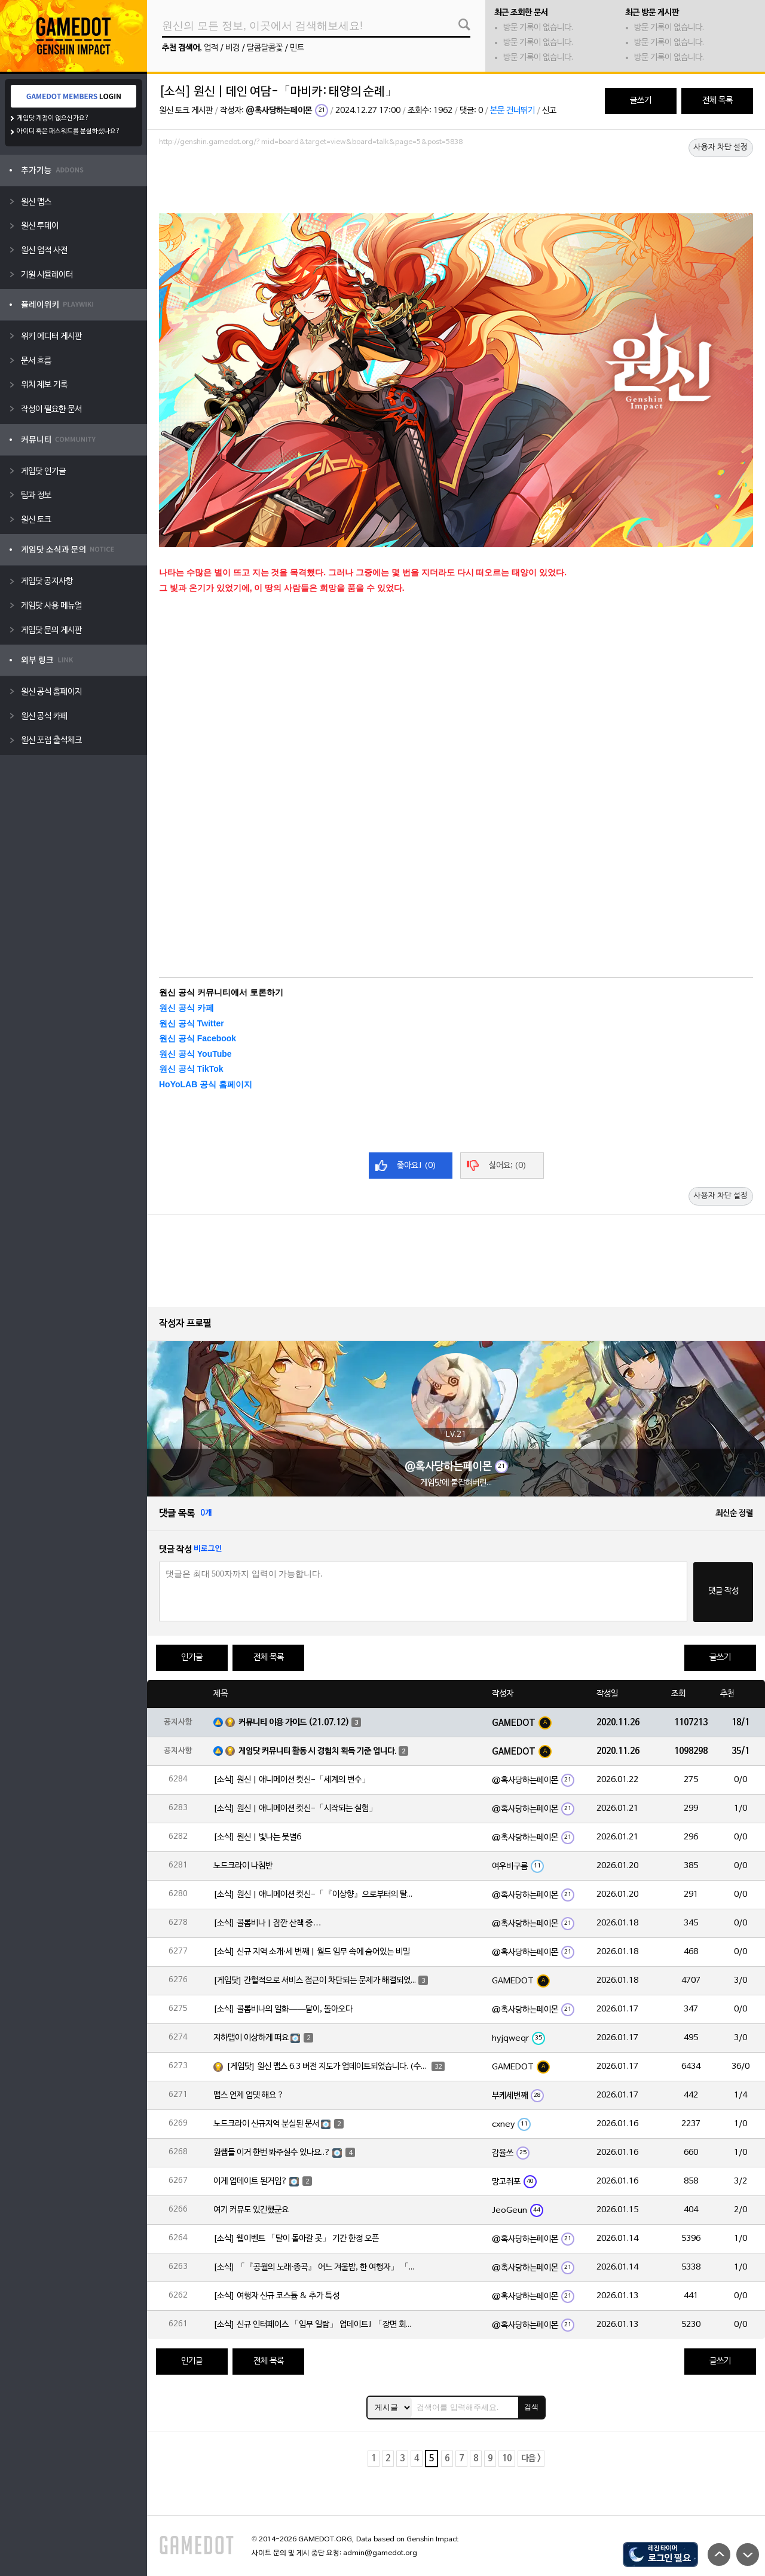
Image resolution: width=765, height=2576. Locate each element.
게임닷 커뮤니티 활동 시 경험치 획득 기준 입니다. (317, 1751)
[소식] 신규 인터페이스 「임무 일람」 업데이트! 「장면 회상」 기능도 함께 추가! (315, 2324)
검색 (531, 2407)
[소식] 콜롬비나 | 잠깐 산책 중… (267, 1923)
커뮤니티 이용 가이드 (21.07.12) (294, 1722)
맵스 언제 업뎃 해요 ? (248, 2095)
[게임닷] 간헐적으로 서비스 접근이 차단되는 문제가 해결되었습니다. (315, 1980)
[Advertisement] (456, 183)
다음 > (531, 2458)
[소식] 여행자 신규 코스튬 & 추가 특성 (276, 2296)
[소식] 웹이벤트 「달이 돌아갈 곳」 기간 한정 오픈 (296, 2238)
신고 (549, 110)
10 (507, 2458)
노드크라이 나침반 (243, 1866)
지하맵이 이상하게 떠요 (251, 2038)
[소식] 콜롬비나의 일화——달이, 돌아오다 (283, 2009)
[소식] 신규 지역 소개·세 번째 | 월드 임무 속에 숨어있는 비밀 (311, 1952)
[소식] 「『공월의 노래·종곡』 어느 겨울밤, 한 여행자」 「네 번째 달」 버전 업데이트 (315, 2267)
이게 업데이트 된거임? (250, 2181)
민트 (297, 48)
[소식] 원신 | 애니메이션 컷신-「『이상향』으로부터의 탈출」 (315, 1894)
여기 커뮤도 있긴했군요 (251, 2210)
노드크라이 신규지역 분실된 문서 (266, 2124)
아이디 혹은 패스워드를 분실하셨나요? (68, 131)
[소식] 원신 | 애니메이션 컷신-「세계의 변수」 (291, 1779)
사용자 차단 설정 (721, 147)
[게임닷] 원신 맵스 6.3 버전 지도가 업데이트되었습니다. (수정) (328, 2066)
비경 (232, 48)
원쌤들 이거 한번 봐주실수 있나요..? (272, 2152)
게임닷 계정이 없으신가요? (53, 118)
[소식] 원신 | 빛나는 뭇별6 (257, 1837)
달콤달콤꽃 (265, 48)
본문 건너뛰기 (512, 110)
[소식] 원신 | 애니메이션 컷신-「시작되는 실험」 (295, 1808)
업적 (211, 48)
